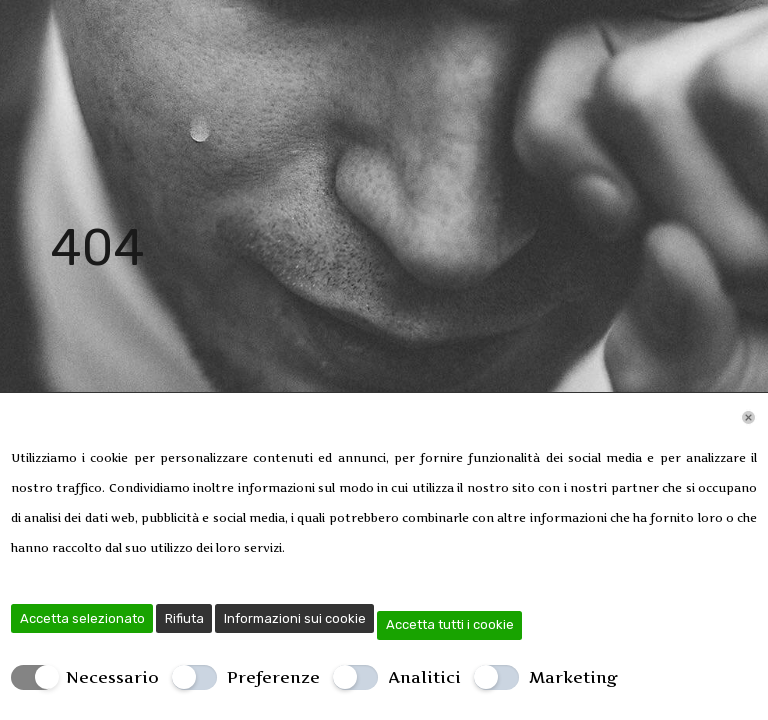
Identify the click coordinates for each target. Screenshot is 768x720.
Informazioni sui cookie (295, 618)
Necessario (112, 677)
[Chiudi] (748, 417)
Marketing (573, 677)
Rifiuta (184, 618)
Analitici (424, 677)
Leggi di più (321, 548)
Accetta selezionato (82, 618)
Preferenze (273, 677)
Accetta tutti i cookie (450, 624)
